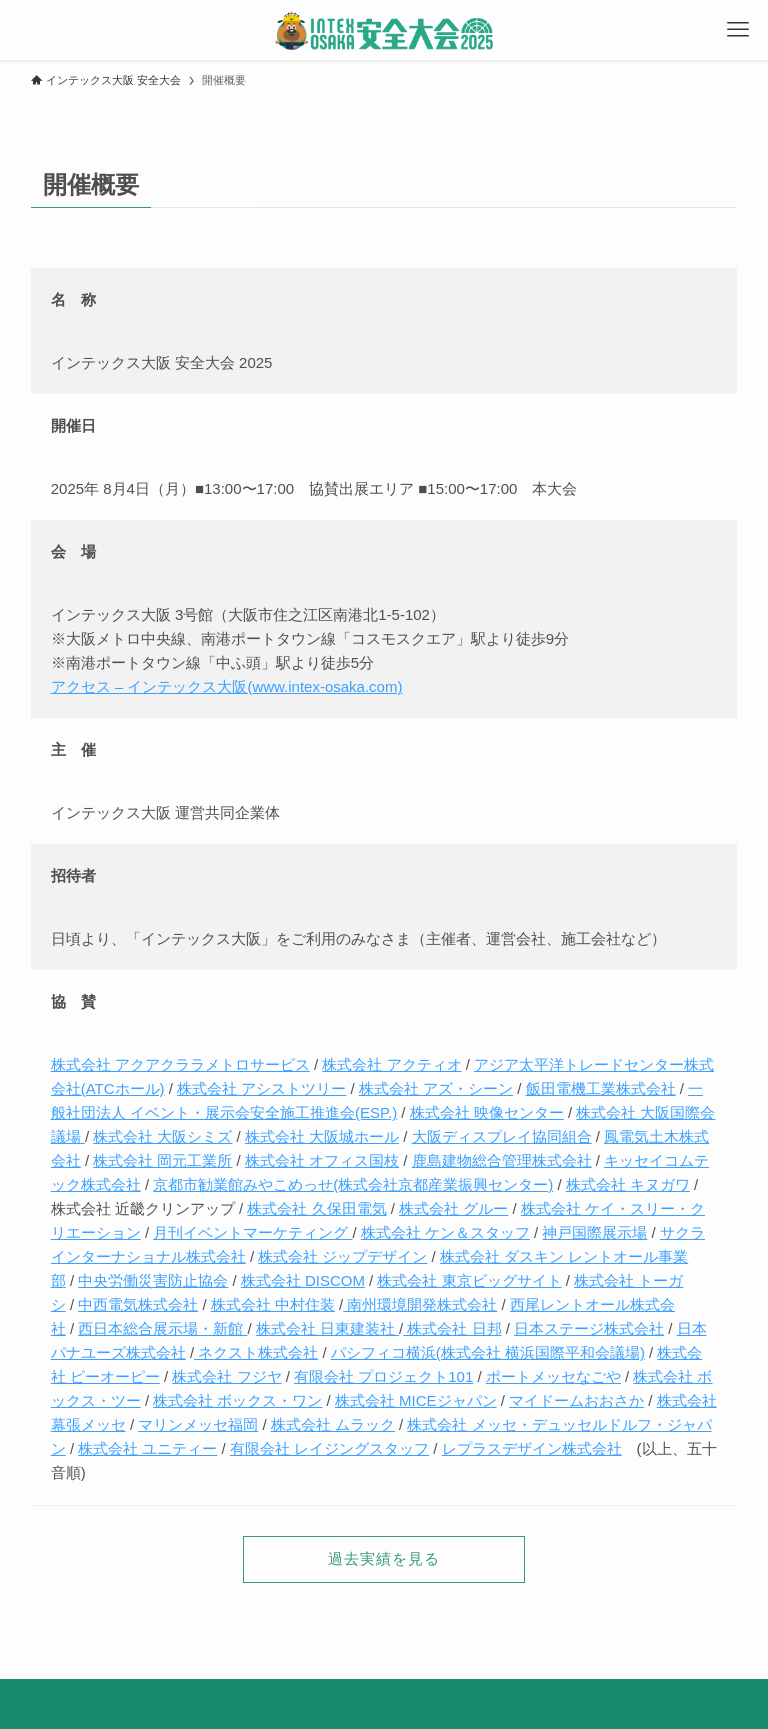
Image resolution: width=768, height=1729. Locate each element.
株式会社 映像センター (487, 1112)
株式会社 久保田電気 (316, 1208)
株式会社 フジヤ (226, 1376)
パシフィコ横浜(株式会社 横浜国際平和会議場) (488, 1352)
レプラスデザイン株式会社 (532, 1448)
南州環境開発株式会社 (420, 1304)
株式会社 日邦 (452, 1328)
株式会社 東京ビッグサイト (469, 1280)
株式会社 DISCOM (303, 1280)
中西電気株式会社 (138, 1304)
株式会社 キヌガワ (628, 1184)
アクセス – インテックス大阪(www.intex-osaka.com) (227, 686)
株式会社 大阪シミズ (162, 1136)
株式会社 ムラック (333, 1424)
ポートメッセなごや (553, 1376)
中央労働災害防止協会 (153, 1280)
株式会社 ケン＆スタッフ (445, 1232)
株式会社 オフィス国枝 (322, 1160)
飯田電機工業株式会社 (601, 1088)
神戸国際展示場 (594, 1232)
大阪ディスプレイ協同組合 (502, 1136)
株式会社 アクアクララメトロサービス (180, 1064)
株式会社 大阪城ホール (322, 1136)
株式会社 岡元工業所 (162, 1160)
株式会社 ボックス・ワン (237, 1400)
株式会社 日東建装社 (327, 1328)
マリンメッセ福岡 (198, 1424)
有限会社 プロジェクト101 (383, 1376)
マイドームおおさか (576, 1400)
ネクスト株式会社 (256, 1352)
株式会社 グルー (453, 1208)
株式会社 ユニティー (147, 1448)
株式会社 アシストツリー (261, 1088)
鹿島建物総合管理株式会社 (502, 1160)
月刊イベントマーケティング (252, 1232)
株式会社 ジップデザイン (342, 1256)
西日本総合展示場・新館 (162, 1328)
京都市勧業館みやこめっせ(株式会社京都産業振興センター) (353, 1184)
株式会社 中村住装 (273, 1304)
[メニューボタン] (738, 30)
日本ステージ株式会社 (589, 1328)
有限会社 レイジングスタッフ (329, 1448)
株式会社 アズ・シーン (436, 1088)
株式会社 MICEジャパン (416, 1400)
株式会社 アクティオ (391, 1064)
